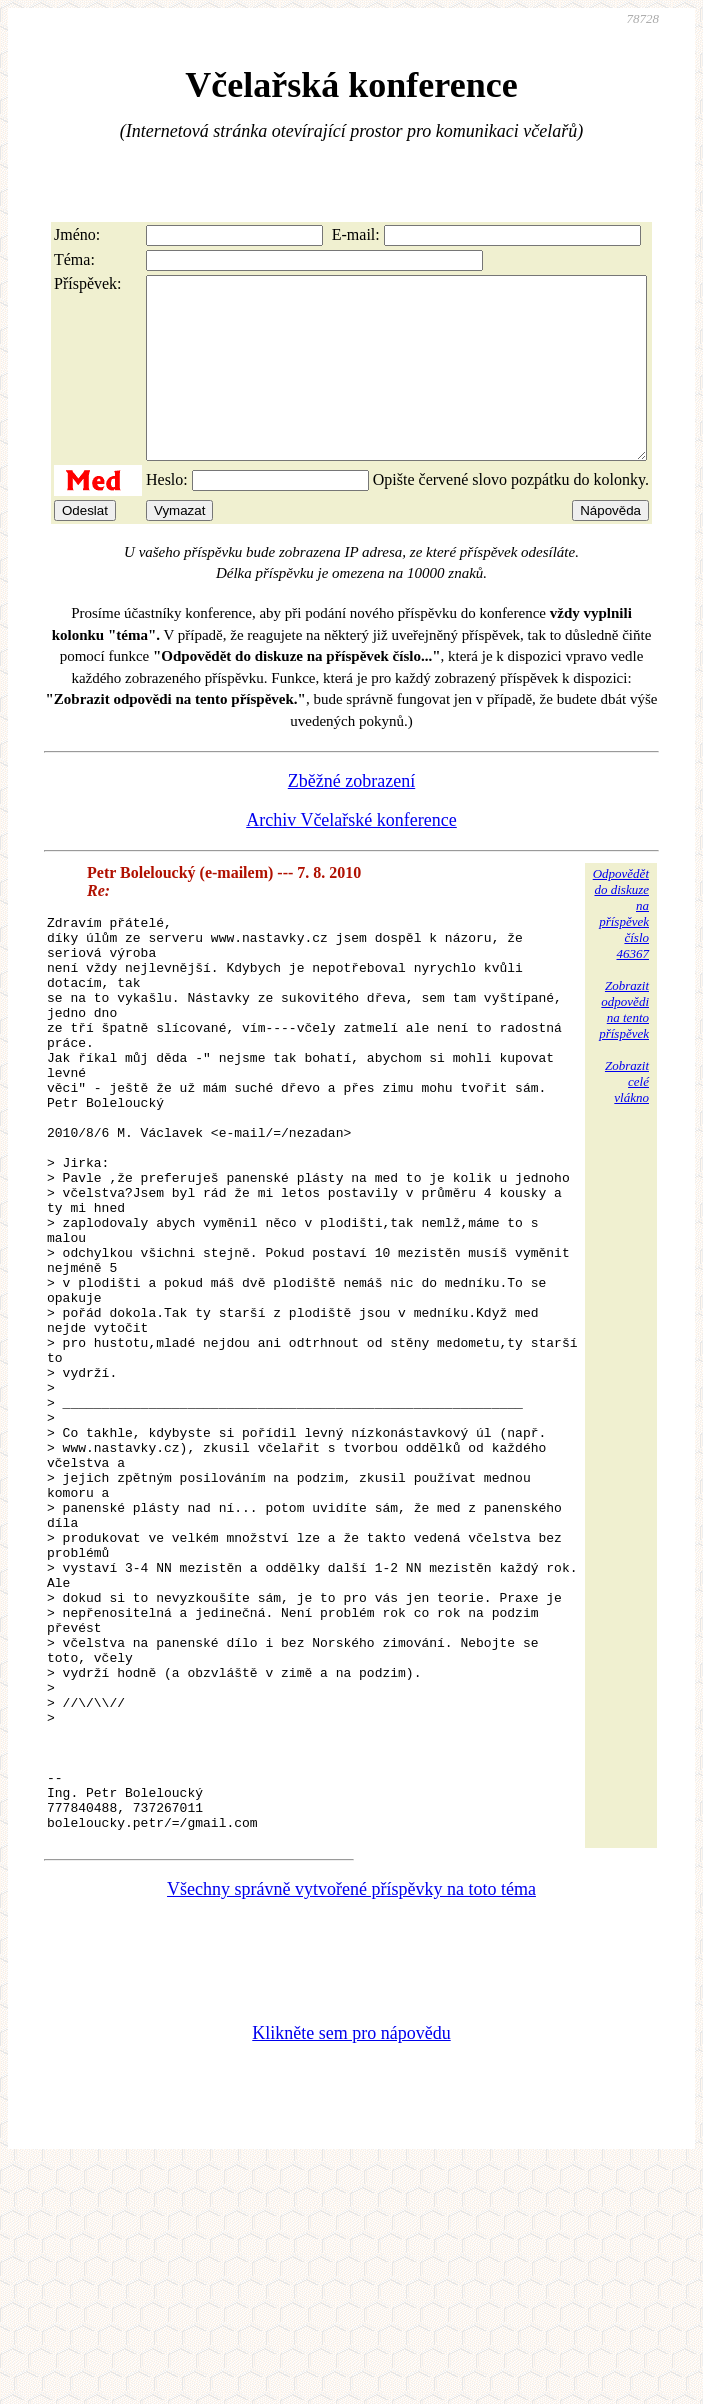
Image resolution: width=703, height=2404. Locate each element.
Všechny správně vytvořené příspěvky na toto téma (351, 2108)
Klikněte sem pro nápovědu (351, 2252)
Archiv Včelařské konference (351, 856)
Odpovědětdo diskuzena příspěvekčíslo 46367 (621, 949)
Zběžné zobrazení (351, 817)
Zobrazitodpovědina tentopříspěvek (624, 1045)
